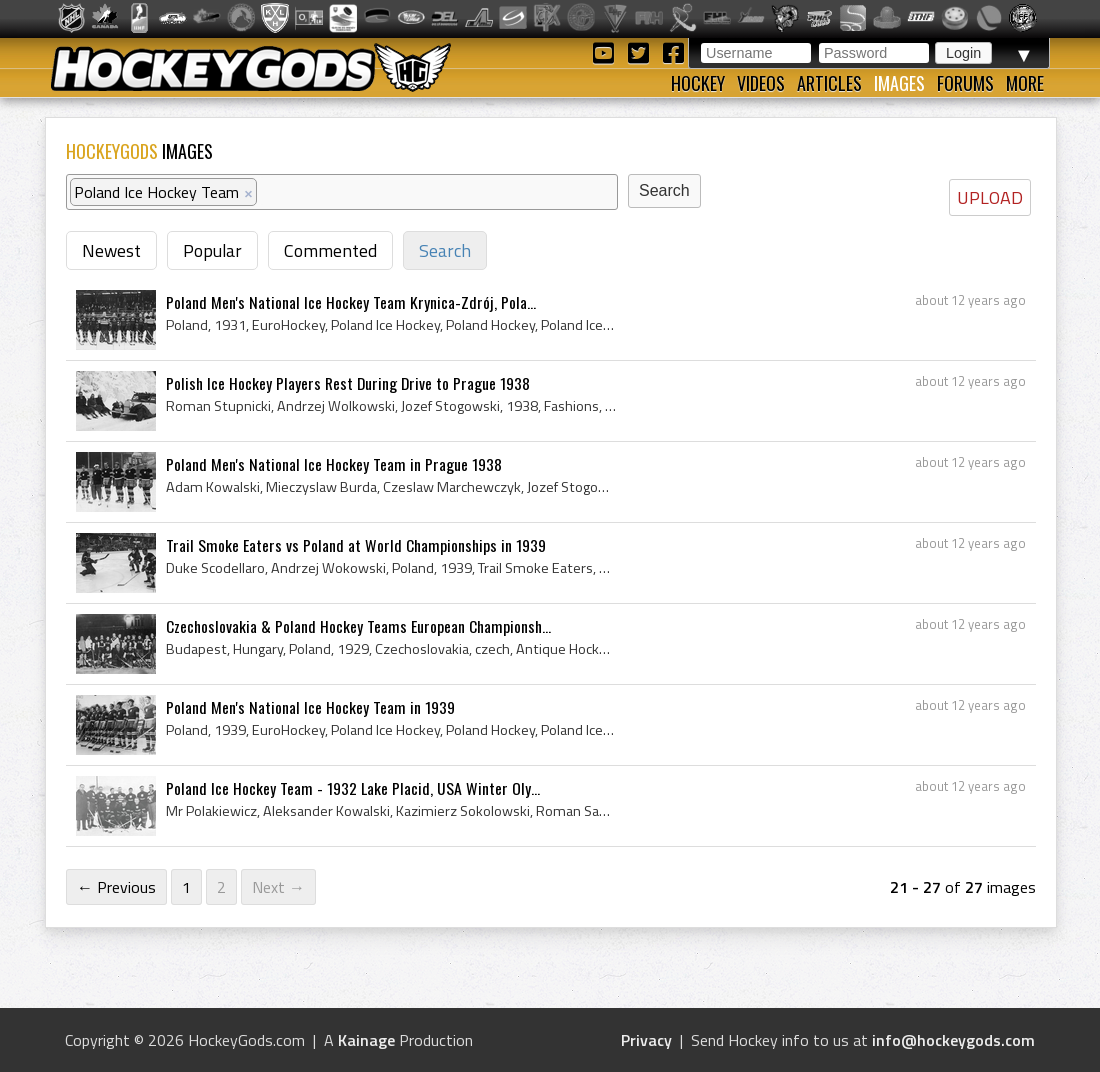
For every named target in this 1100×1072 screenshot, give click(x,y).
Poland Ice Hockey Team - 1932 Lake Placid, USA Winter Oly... (353, 788)
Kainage (366, 1040)
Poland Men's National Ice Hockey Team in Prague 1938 (334, 464)
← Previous (116, 887)
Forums (965, 83)
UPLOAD (990, 197)
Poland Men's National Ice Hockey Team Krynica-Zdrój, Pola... (351, 302)
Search (445, 250)
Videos (761, 83)
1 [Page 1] (186, 887)
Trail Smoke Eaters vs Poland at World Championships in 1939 (356, 545)
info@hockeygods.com (953, 1040)
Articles (829, 83)
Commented (330, 250)
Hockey (698, 83)
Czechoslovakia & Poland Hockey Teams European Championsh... (358, 626)
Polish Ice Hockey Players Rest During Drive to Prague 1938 (348, 383)
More (1025, 83)
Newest (111, 250)
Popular (212, 250)
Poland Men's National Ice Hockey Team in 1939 (310, 707)
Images (899, 83)
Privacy (646, 1040)
